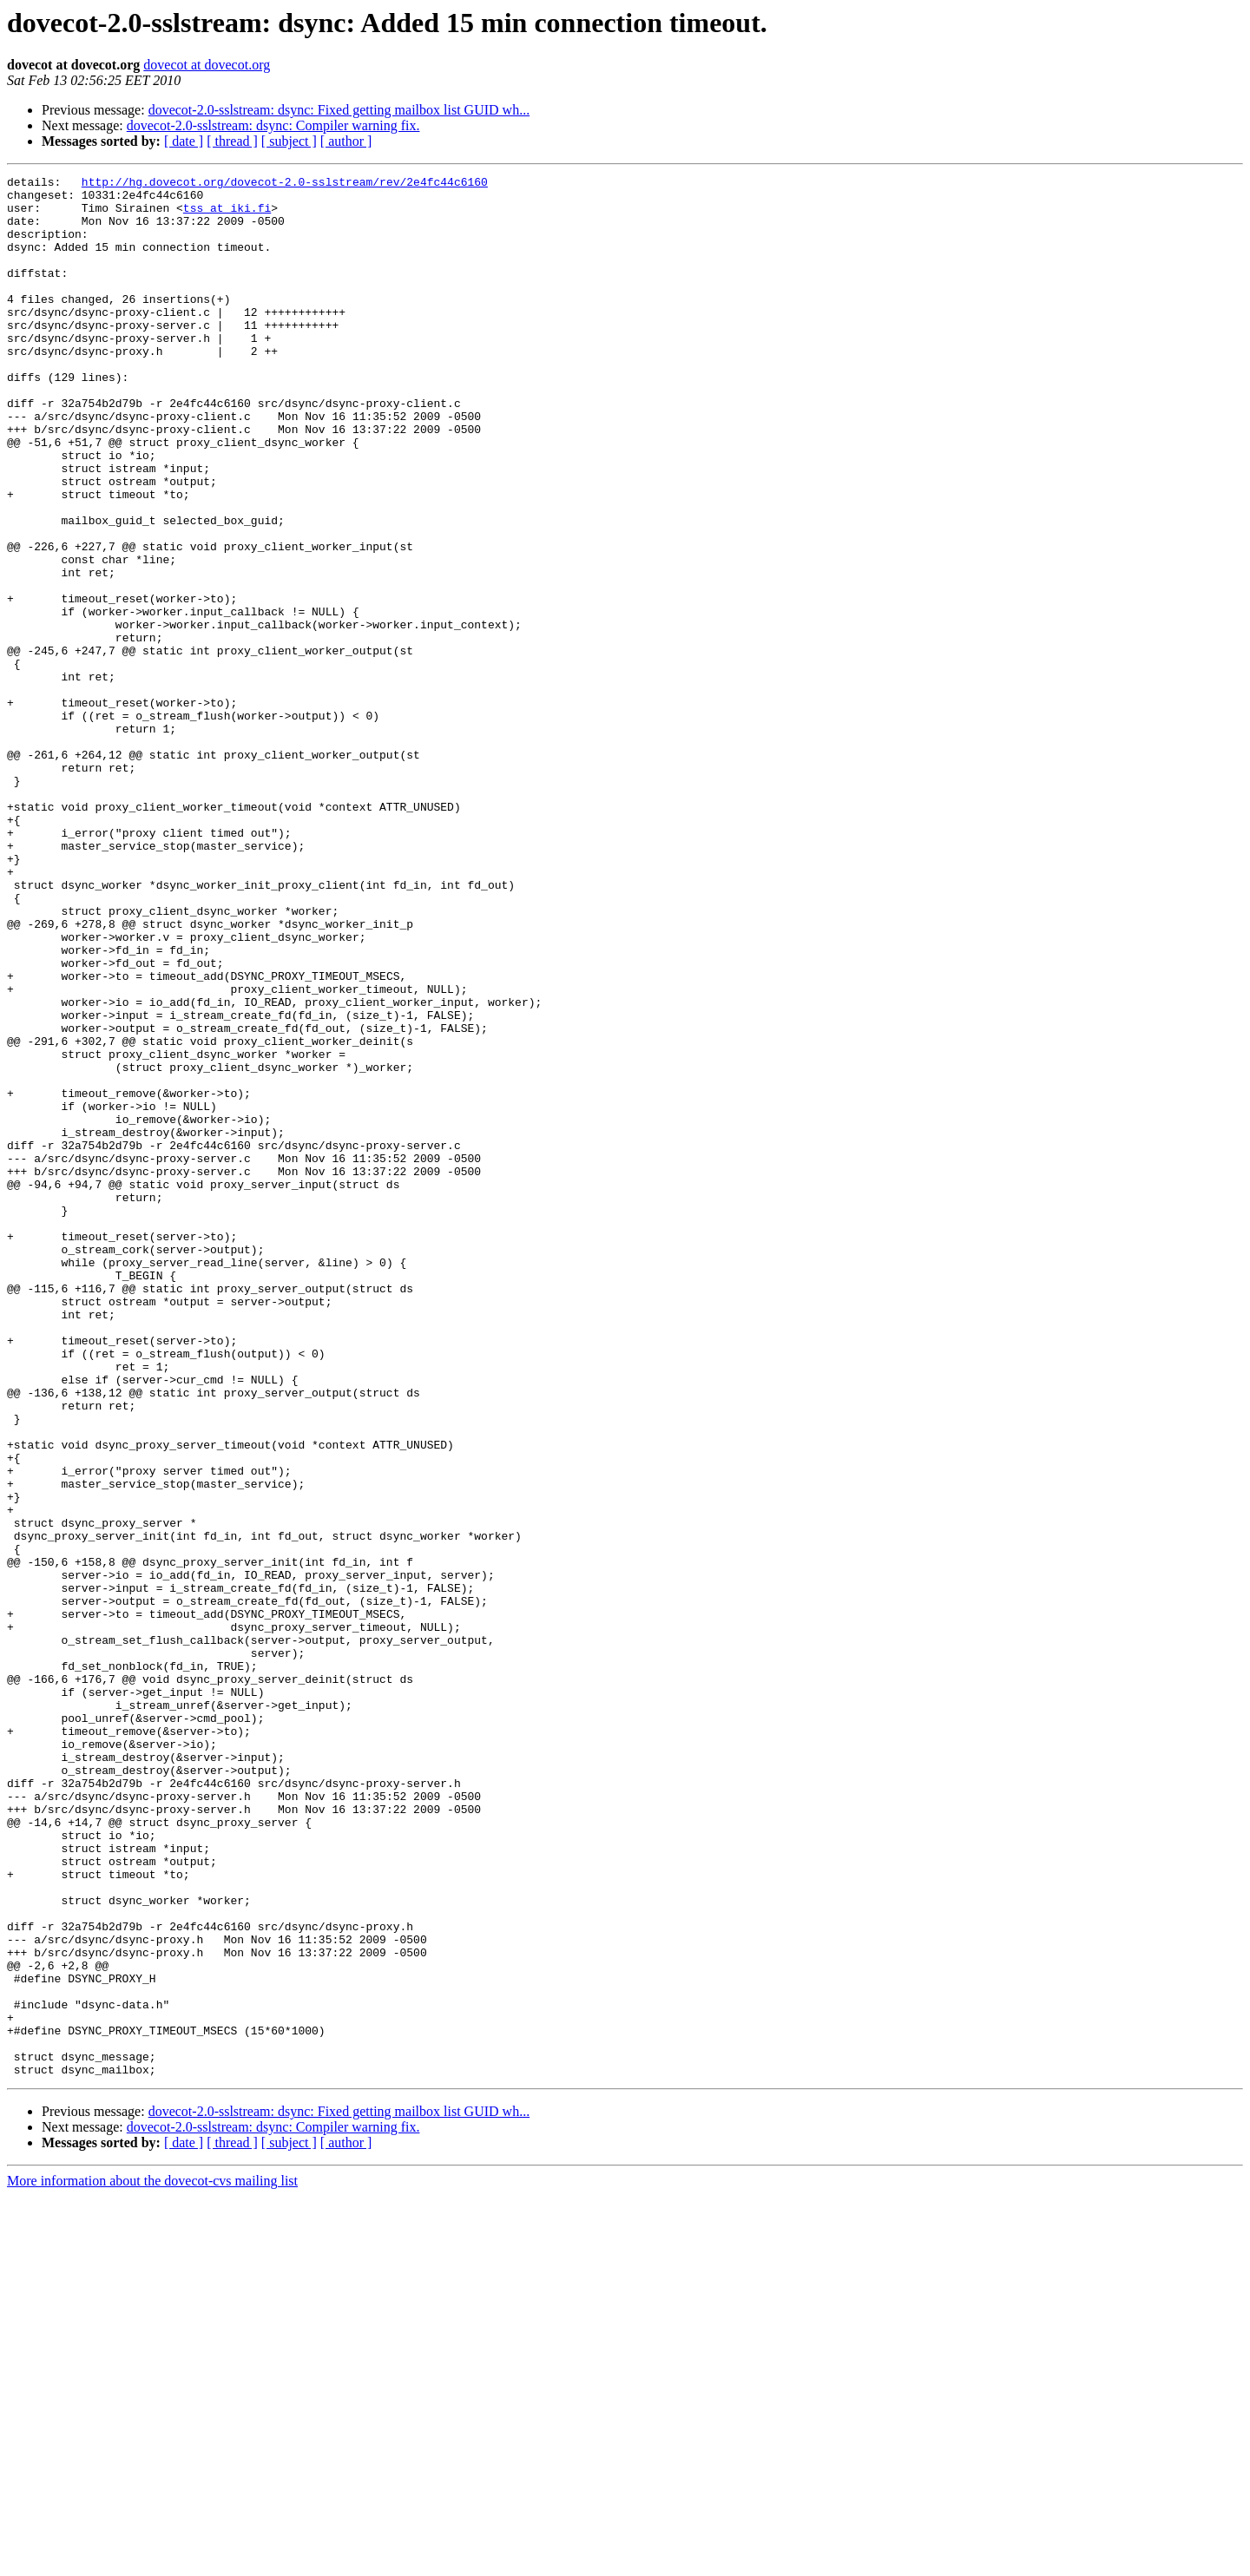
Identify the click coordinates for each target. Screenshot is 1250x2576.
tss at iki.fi (227, 215)
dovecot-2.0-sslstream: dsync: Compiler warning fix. (273, 125)
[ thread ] (232, 141)
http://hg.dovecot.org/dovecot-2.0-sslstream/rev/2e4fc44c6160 (285, 184)
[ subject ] (289, 141)
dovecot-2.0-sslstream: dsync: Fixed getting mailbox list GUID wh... (339, 109)
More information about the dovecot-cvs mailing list (152, 2560)
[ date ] (183, 141)
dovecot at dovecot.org (206, 64)
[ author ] (346, 141)
